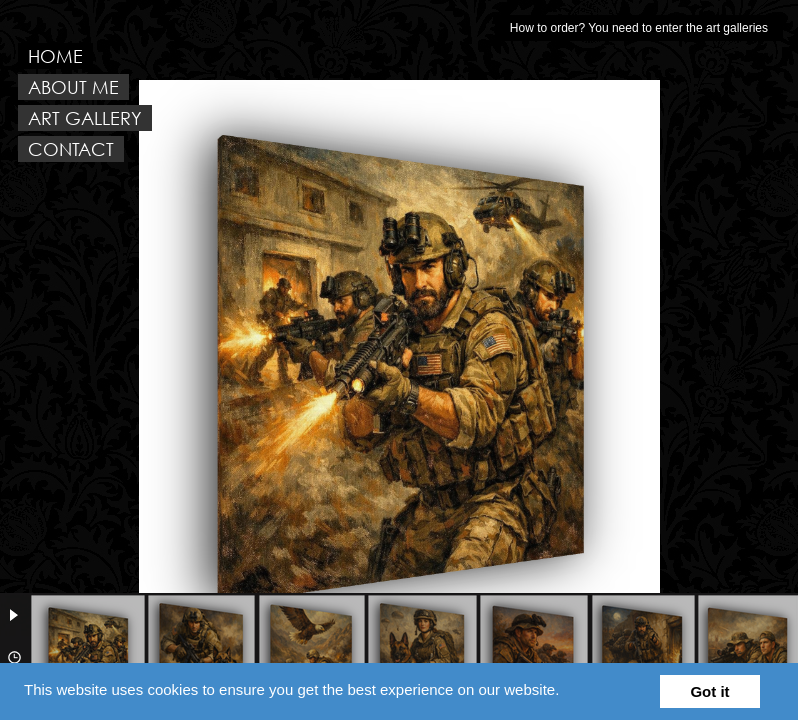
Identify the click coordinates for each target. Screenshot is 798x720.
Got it (709, 691)
